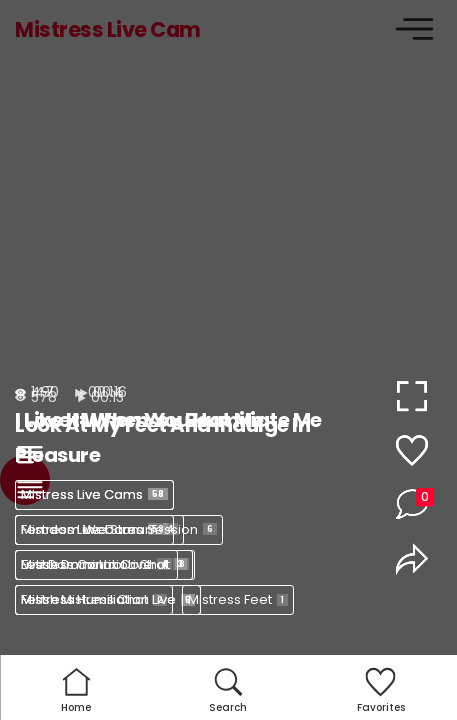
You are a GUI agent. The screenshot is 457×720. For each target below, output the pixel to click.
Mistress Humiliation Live (108, 599)
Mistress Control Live (96, 564)
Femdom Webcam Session (119, 529)
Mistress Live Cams (94, 494)
